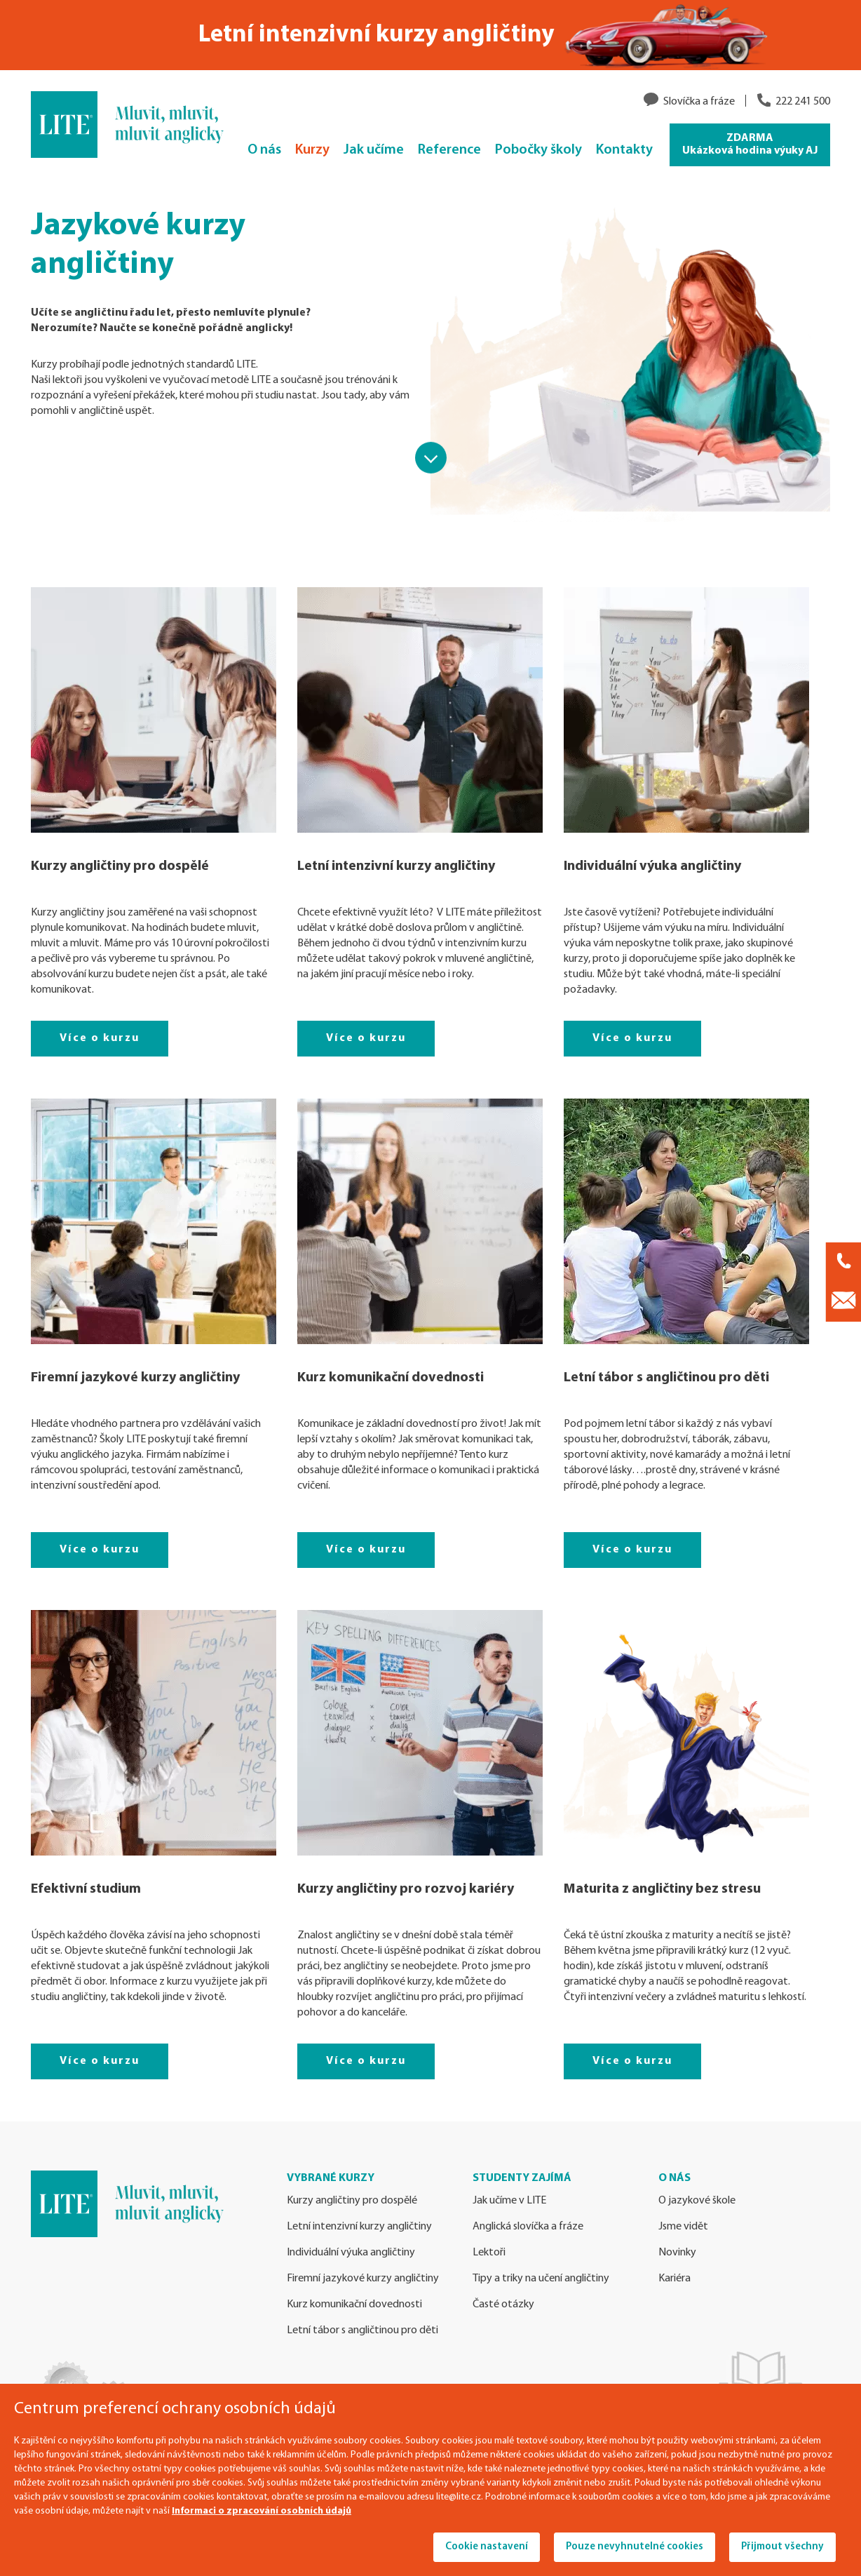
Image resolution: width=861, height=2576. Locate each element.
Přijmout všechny (782, 2547)
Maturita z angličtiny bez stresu (662, 1889)
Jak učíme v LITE (509, 2200)
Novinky (677, 2252)
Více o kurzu (100, 1038)
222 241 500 (802, 101)
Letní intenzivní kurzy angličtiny (396, 866)
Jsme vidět (683, 2226)
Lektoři (489, 2252)
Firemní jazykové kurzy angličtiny (135, 1378)
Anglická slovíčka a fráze (528, 2226)
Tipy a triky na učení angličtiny (541, 2278)
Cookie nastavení (486, 2547)
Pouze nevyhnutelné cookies (634, 2547)
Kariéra (674, 2278)
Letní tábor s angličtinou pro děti (666, 1378)
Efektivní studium (86, 1889)
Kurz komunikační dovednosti (390, 1378)
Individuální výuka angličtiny (652, 866)
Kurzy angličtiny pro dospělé (120, 866)
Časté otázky (503, 2304)
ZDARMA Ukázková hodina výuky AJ (750, 144)
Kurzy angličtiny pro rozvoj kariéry (405, 1889)
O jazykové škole (696, 2200)
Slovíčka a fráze (699, 101)
